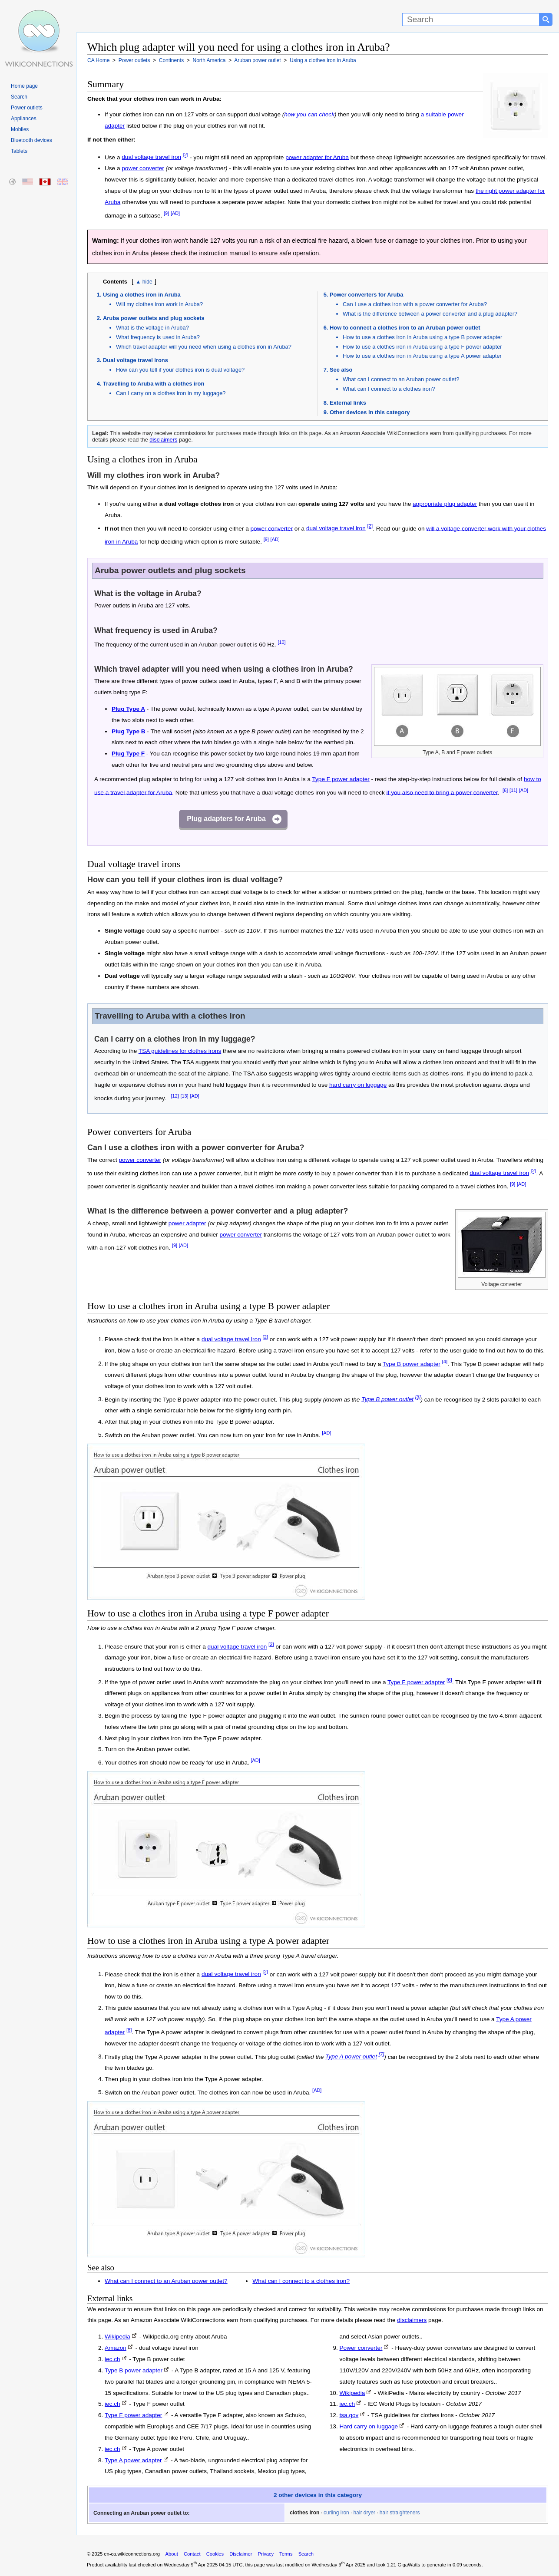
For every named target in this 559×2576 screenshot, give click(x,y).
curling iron (336, 2513)
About (171, 2553)
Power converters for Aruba (367, 294)
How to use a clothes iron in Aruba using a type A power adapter (422, 356)
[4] (445, 1361)
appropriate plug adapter (445, 504)
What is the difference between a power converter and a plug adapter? (430, 313)
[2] (186, 155)
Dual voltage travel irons (135, 360)
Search (19, 97)
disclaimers (163, 439)
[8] (129, 2029)
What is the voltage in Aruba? (152, 327)
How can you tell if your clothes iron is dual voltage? (180, 369)
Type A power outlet (351, 2056)
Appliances (23, 118)
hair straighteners (400, 2513)
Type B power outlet (387, 1399)
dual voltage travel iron (151, 157)
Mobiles (20, 129)
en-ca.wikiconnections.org (132, 2553)
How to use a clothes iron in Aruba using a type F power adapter (422, 346)
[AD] (175, 213)
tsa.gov (349, 2415)
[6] (505, 790)
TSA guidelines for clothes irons (180, 1051)
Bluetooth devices (31, 140)
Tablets (19, 151)
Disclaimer (240, 2553)
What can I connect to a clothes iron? (389, 389)
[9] (166, 213)
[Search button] (545, 19)
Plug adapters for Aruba (226, 818)
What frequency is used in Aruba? (158, 337)
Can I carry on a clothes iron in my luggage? (171, 393)
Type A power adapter (133, 2460)
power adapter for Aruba (317, 157)
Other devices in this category (370, 412)
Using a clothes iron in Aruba (142, 294)
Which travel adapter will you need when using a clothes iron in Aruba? (203, 346)
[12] (175, 1095)
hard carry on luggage (358, 1085)
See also (341, 369)
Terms (285, 2553)
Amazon (115, 2348)
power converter (143, 168)
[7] (381, 2054)
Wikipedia (117, 2336)
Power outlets (27, 108)
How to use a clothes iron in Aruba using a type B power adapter (422, 337)
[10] (281, 642)
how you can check (309, 114)
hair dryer (364, 2513)
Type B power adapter (411, 1363)
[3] (418, 1397)
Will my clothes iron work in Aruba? (159, 304)
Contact (192, 2553)
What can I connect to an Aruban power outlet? (401, 379)
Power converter (361, 2348)
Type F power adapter (341, 779)
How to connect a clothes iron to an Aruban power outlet (405, 327)
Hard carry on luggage (369, 2426)
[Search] (470, 19)
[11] (513, 790)
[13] (184, 1095)
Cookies (215, 2553)
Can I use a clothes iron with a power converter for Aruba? (415, 304)
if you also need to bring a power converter (442, 792)
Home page (24, 86)
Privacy (266, 2553)
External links (348, 402)
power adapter (187, 1223)
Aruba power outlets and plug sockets (154, 318)
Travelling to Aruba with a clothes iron (153, 383)
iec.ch (112, 2359)
